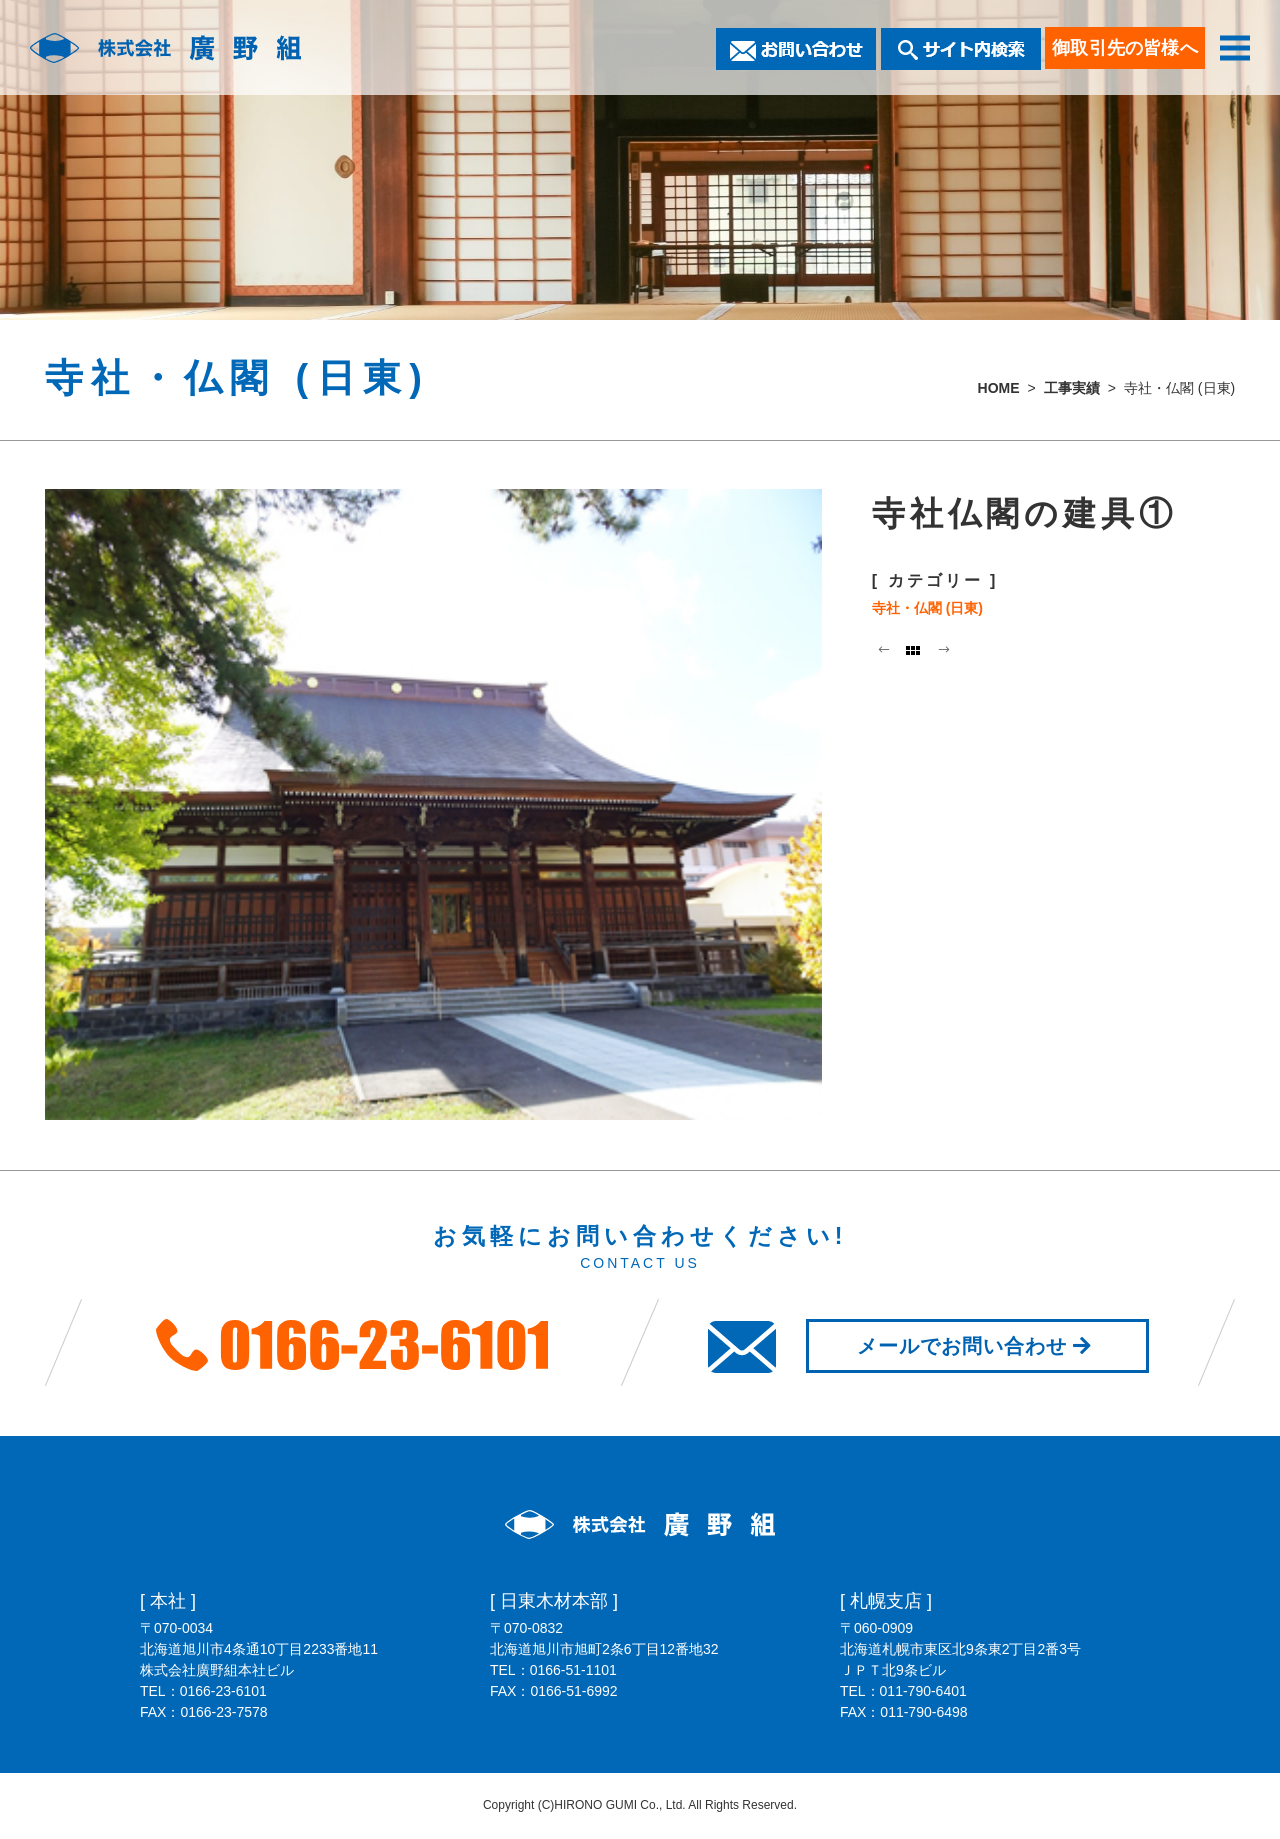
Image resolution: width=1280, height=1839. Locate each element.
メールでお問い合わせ (977, 1346)
